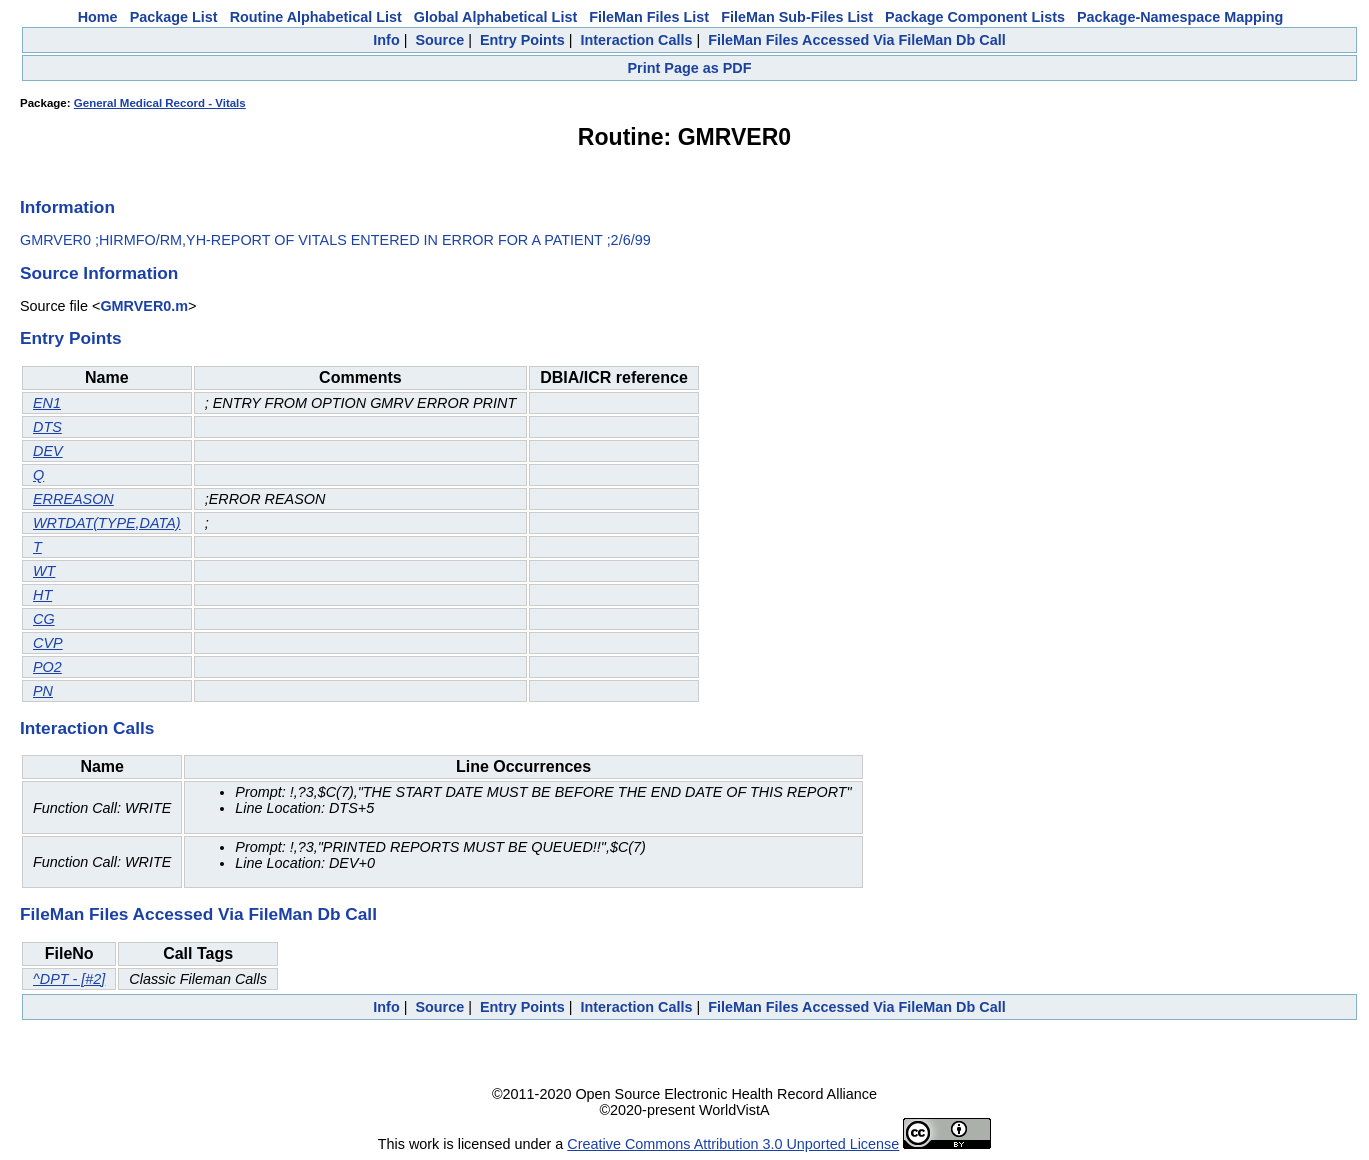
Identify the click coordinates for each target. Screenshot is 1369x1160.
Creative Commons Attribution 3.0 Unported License (733, 1144)
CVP (48, 643)
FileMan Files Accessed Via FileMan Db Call (857, 40)
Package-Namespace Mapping (1180, 17)
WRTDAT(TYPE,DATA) (107, 523)
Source (439, 40)
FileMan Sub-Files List (797, 17)
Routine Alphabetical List (316, 17)
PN (43, 691)
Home (98, 17)
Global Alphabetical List (495, 17)
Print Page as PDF (690, 68)
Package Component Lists (975, 17)
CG (44, 619)
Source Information (99, 273)
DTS (47, 427)
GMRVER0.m (144, 306)
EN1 (47, 403)
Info (386, 40)
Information (67, 207)
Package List (174, 17)
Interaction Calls (636, 40)
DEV (48, 451)
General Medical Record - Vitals (160, 103)
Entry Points (522, 40)
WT (44, 571)
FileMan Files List (649, 17)
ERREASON (73, 499)
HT (42, 595)
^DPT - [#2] (69, 979)
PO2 (47, 667)
